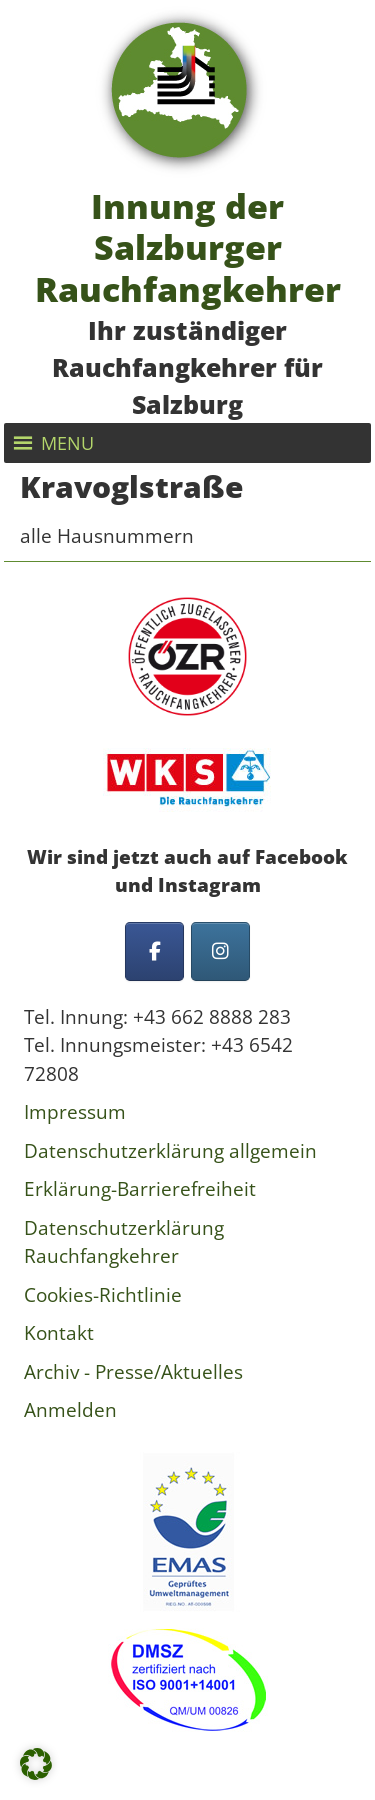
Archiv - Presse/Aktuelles (133, 1372)
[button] (67, 443)
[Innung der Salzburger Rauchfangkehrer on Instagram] (220, 951)
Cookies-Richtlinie (103, 1295)
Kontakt (59, 1333)
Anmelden (70, 1410)
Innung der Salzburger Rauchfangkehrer (188, 247)
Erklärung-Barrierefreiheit (140, 1189)
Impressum (75, 1112)
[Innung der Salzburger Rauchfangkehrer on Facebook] (154, 951)
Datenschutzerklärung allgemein (170, 1151)
